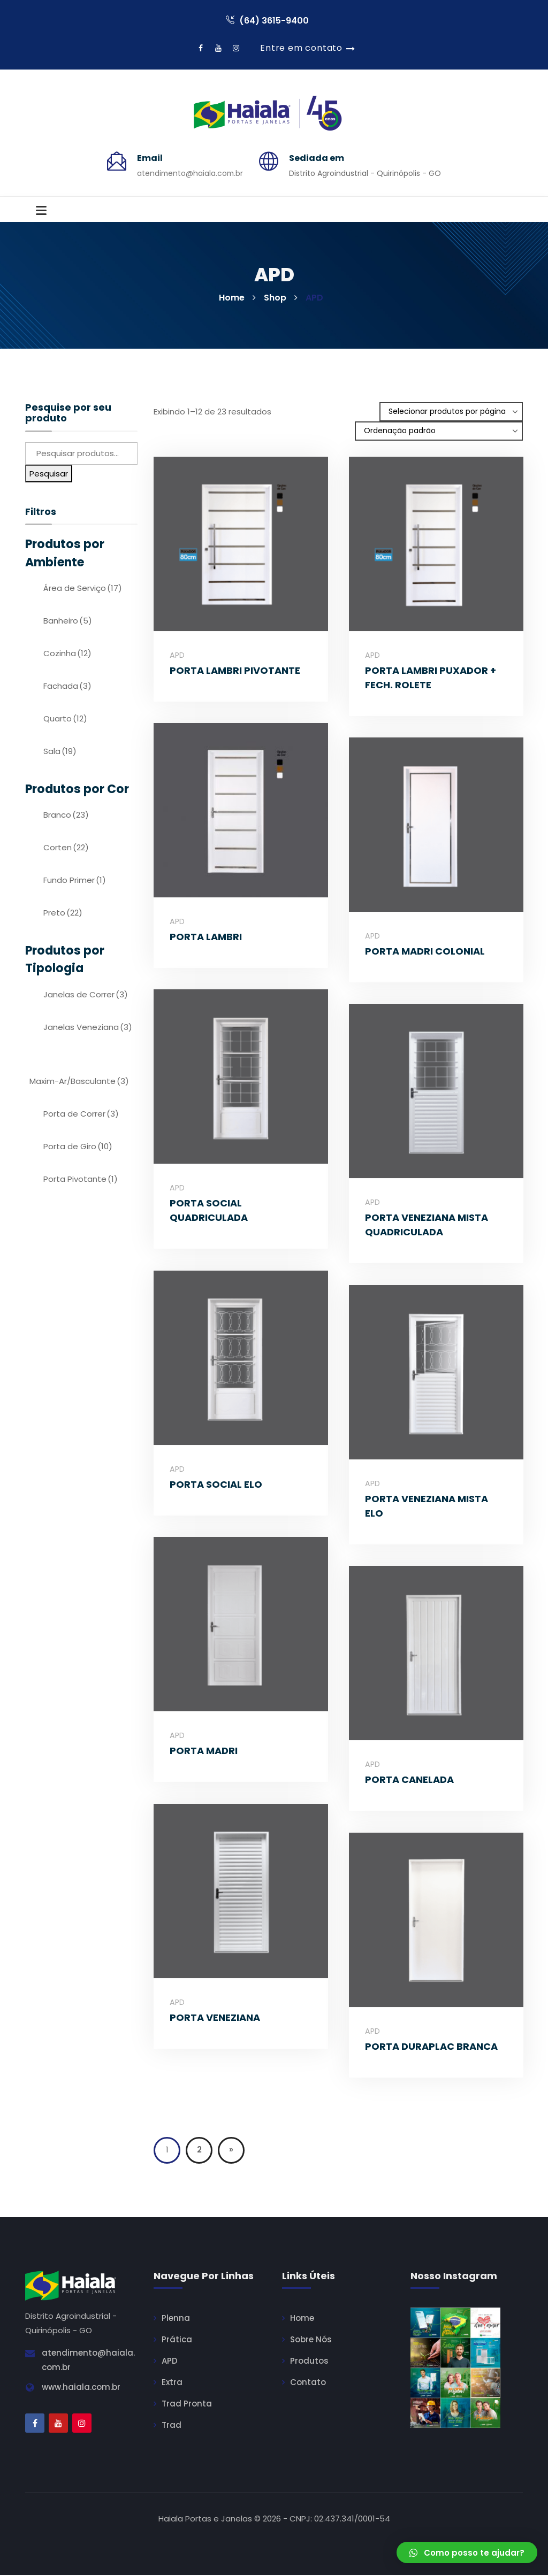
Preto (62, 913)
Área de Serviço (82, 589)
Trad (171, 2426)
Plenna (176, 2319)
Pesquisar (48, 474)
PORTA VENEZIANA (215, 2018)
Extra (172, 2383)
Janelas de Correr (85, 995)
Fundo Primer (74, 881)
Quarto (65, 719)
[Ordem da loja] (439, 432)
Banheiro (67, 621)
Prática (177, 2340)
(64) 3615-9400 (267, 20)
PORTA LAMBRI (206, 937)
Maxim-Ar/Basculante (79, 1081)
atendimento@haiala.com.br (190, 173)
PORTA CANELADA (409, 1780)
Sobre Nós (311, 2340)
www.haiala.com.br (81, 2388)
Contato (308, 2383)
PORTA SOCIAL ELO (216, 1485)
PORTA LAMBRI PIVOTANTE (235, 671)
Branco (66, 815)
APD (177, 655)
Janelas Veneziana (87, 1027)
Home (302, 2319)
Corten (66, 848)
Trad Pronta (187, 2404)
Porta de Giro (77, 1146)
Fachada (67, 687)
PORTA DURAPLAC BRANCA (431, 2047)
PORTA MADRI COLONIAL (425, 952)
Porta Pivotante (80, 1179)
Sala (60, 752)
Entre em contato (301, 48)
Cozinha (67, 654)
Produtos (309, 2361)
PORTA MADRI (204, 1751)
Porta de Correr (81, 1114)
